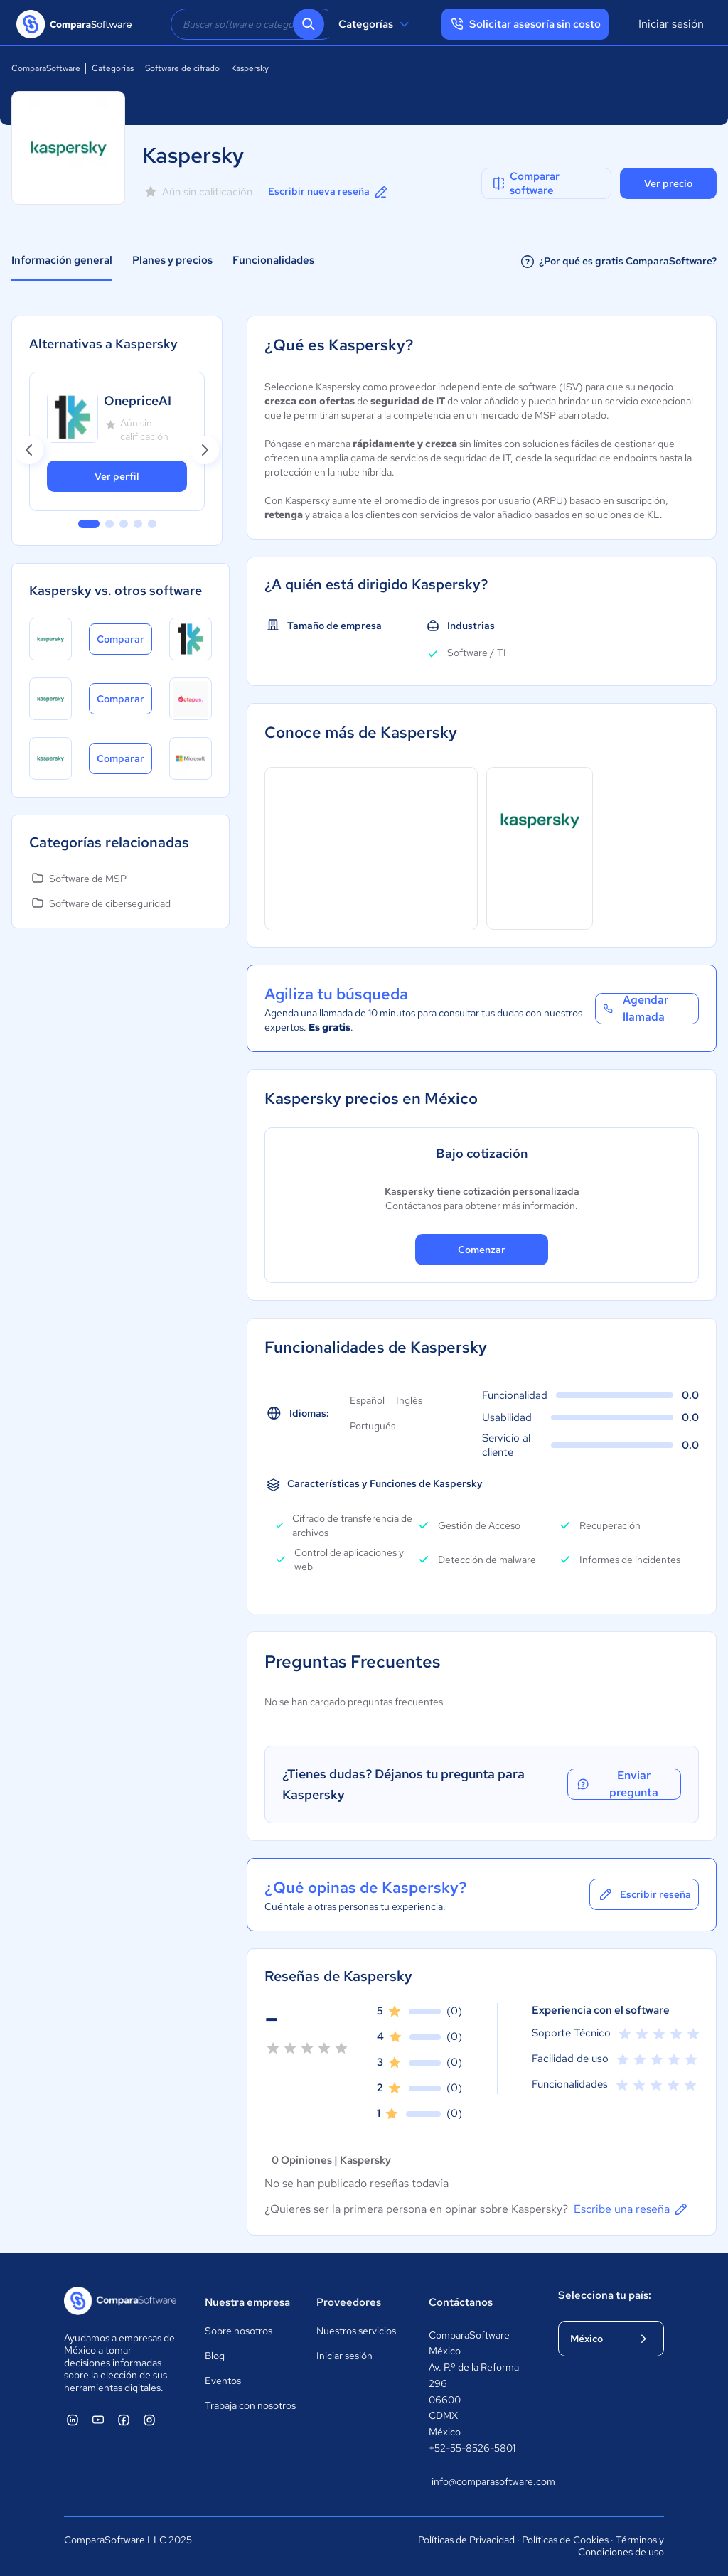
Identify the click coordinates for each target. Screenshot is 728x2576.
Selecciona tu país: (604, 2295)
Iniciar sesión (671, 23)
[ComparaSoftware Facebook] (123, 2419)
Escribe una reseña (632, 2209)
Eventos (223, 2380)
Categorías (375, 24)
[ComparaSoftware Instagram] (149, 2419)
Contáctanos (461, 2302)
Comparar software (525, 183)
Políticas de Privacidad (466, 2539)
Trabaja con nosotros (250, 2405)
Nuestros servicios (356, 2330)
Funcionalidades (273, 260)
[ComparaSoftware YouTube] (98, 2419)
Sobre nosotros (238, 2330)
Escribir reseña (644, 1894)
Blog (215, 2355)
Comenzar (481, 1249)
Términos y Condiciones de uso (621, 2546)
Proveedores (348, 2302)
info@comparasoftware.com (481, 2481)
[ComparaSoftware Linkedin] (72, 2419)
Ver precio (668, 183)
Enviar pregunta (616, 1784)
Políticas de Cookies (565, 2539)
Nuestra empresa (247, 2302)
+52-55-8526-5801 (472, 2448)
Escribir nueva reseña (329, 191)
